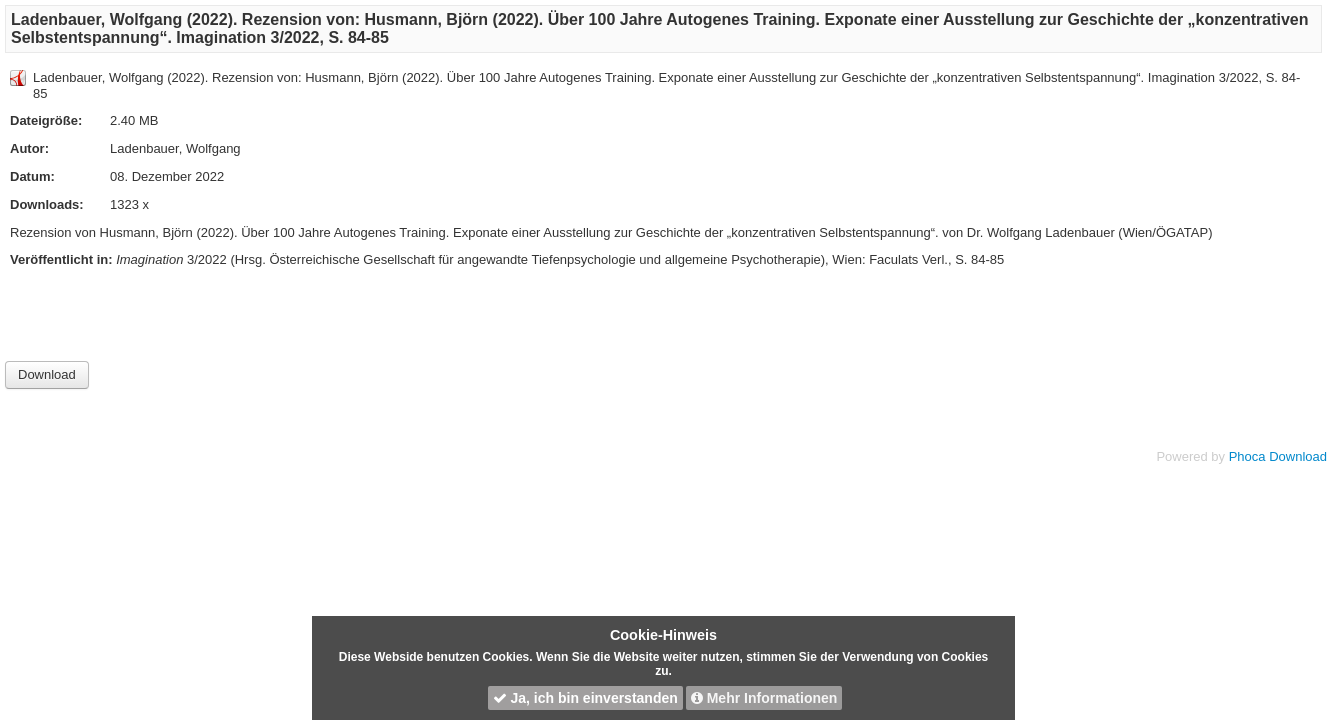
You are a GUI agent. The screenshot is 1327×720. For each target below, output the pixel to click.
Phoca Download (1278, 456)
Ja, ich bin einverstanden (585, 698)
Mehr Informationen (764, 698)
